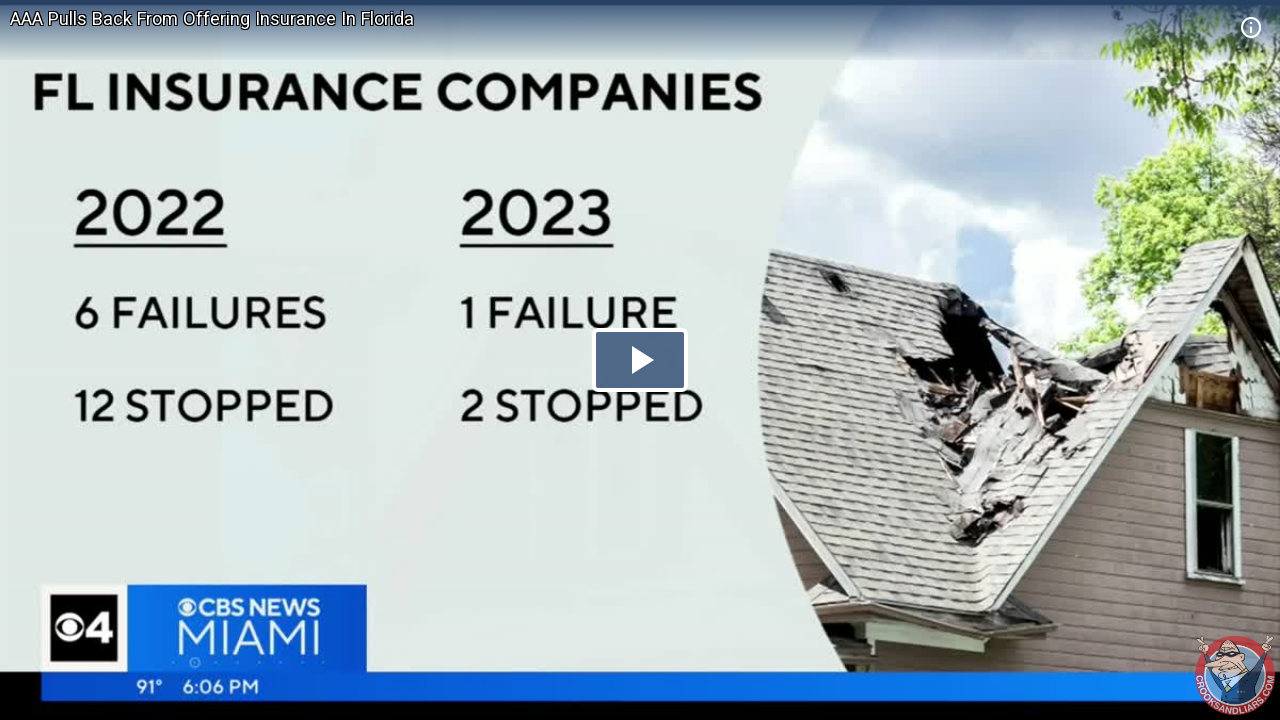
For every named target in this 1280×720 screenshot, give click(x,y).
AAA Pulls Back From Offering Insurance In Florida (212, 18)
